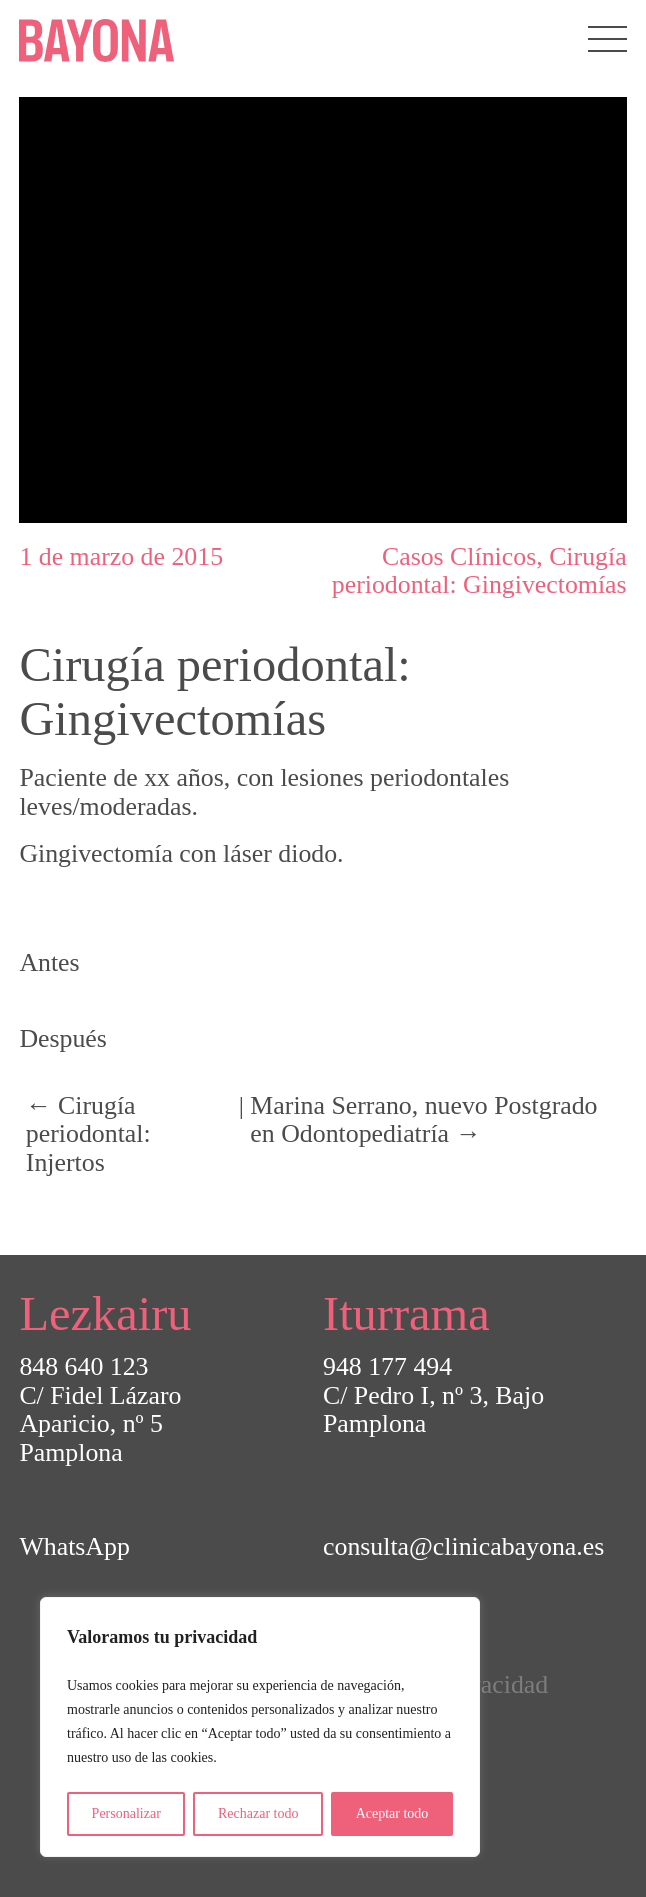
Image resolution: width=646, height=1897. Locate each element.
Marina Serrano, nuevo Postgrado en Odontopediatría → (423, 1119)
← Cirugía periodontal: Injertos (88, 1134)
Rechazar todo (258, 1813)
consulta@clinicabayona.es (463, 1546)
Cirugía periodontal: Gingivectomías (479, 570)
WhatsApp (74, 1546)
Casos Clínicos (459, 556)
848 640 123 (83, 1367)
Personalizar (126, 1813)
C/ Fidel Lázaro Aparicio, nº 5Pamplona (100, 1424)
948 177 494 (387, 1367)
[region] (260, 1727)
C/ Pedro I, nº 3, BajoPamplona (433, 1410)
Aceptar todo (392, 1813)
